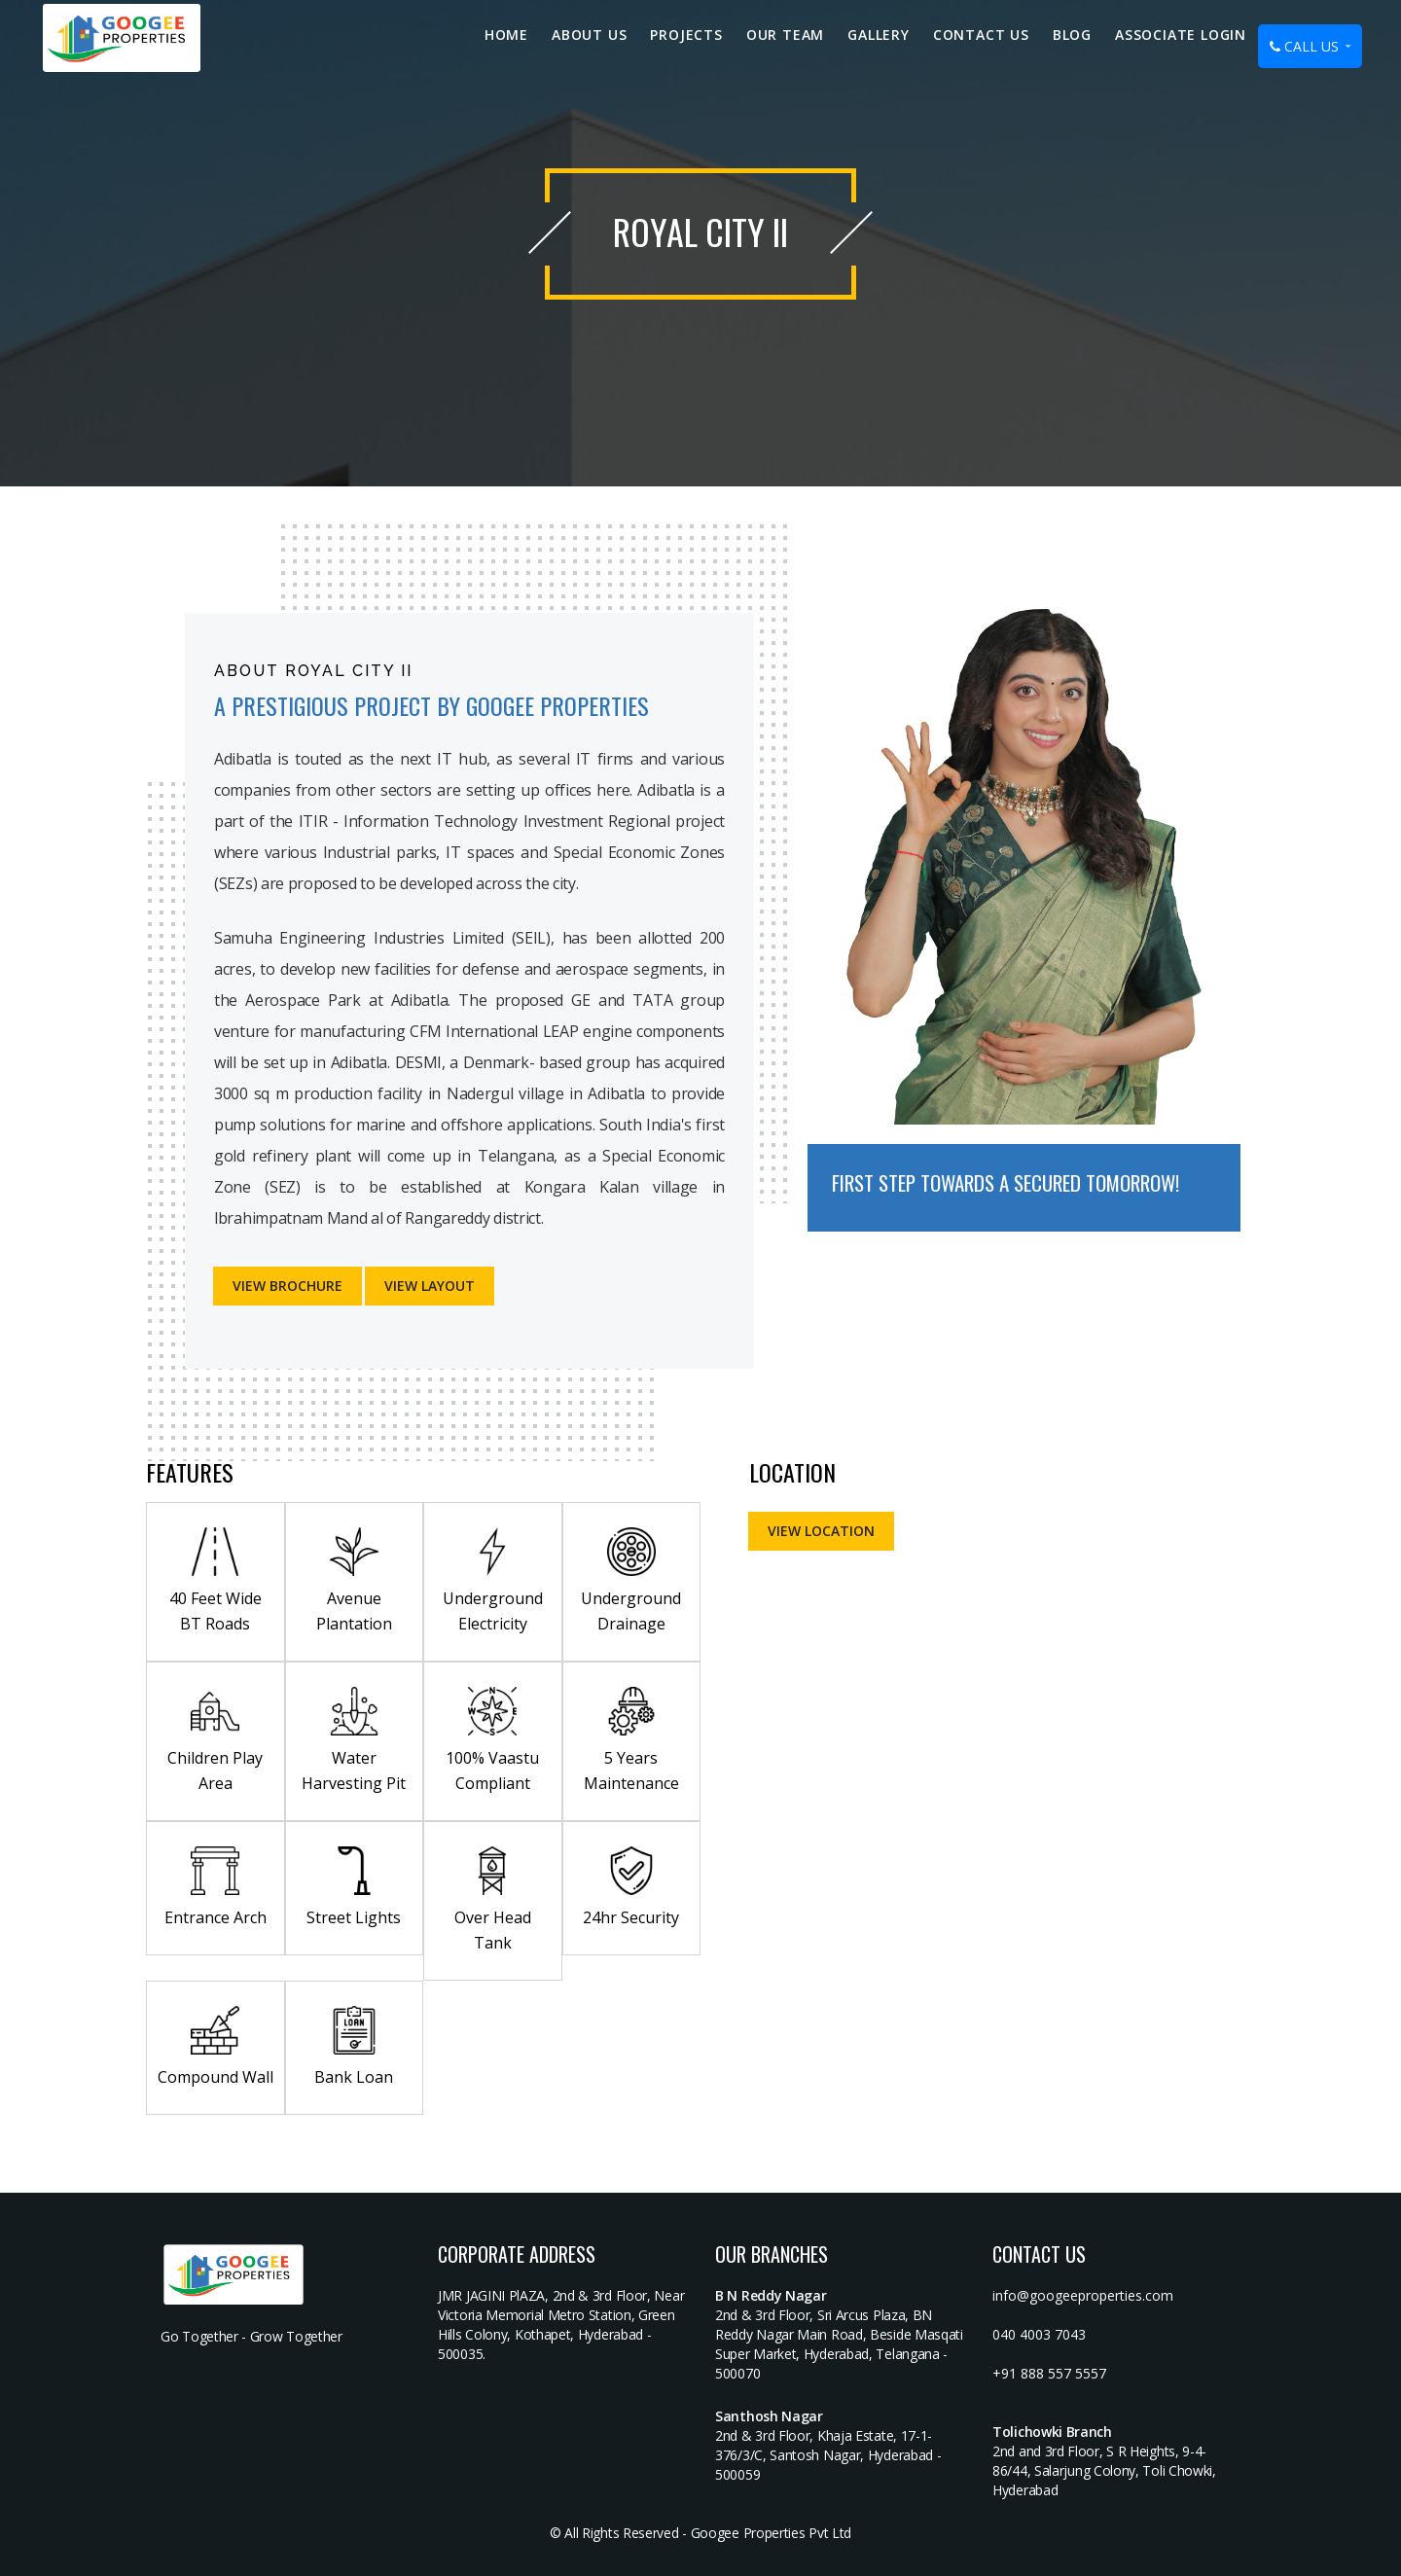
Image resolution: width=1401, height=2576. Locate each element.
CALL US (1310, 46)
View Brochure (287, 1285)
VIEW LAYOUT (429, 1285)
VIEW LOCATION (821, 1530)
